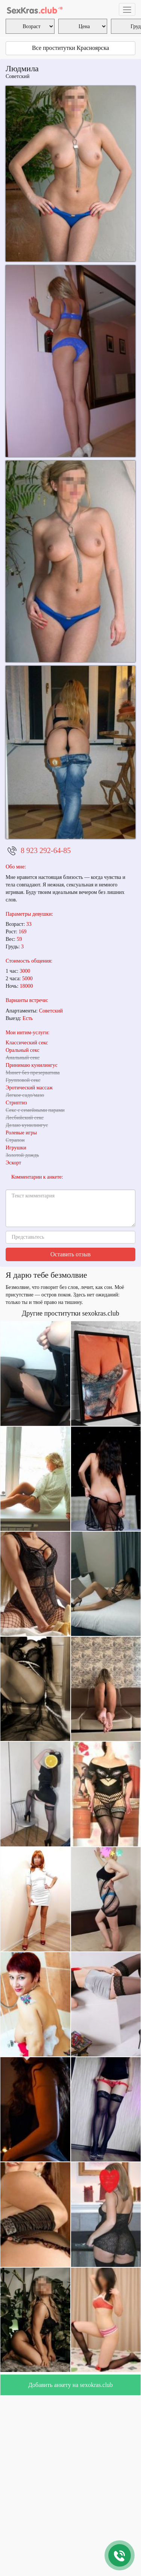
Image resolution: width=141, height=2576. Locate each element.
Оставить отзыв (70, 1254)
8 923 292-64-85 (46, 850)
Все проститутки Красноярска (70, 48)
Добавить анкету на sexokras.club (70, 2385)
